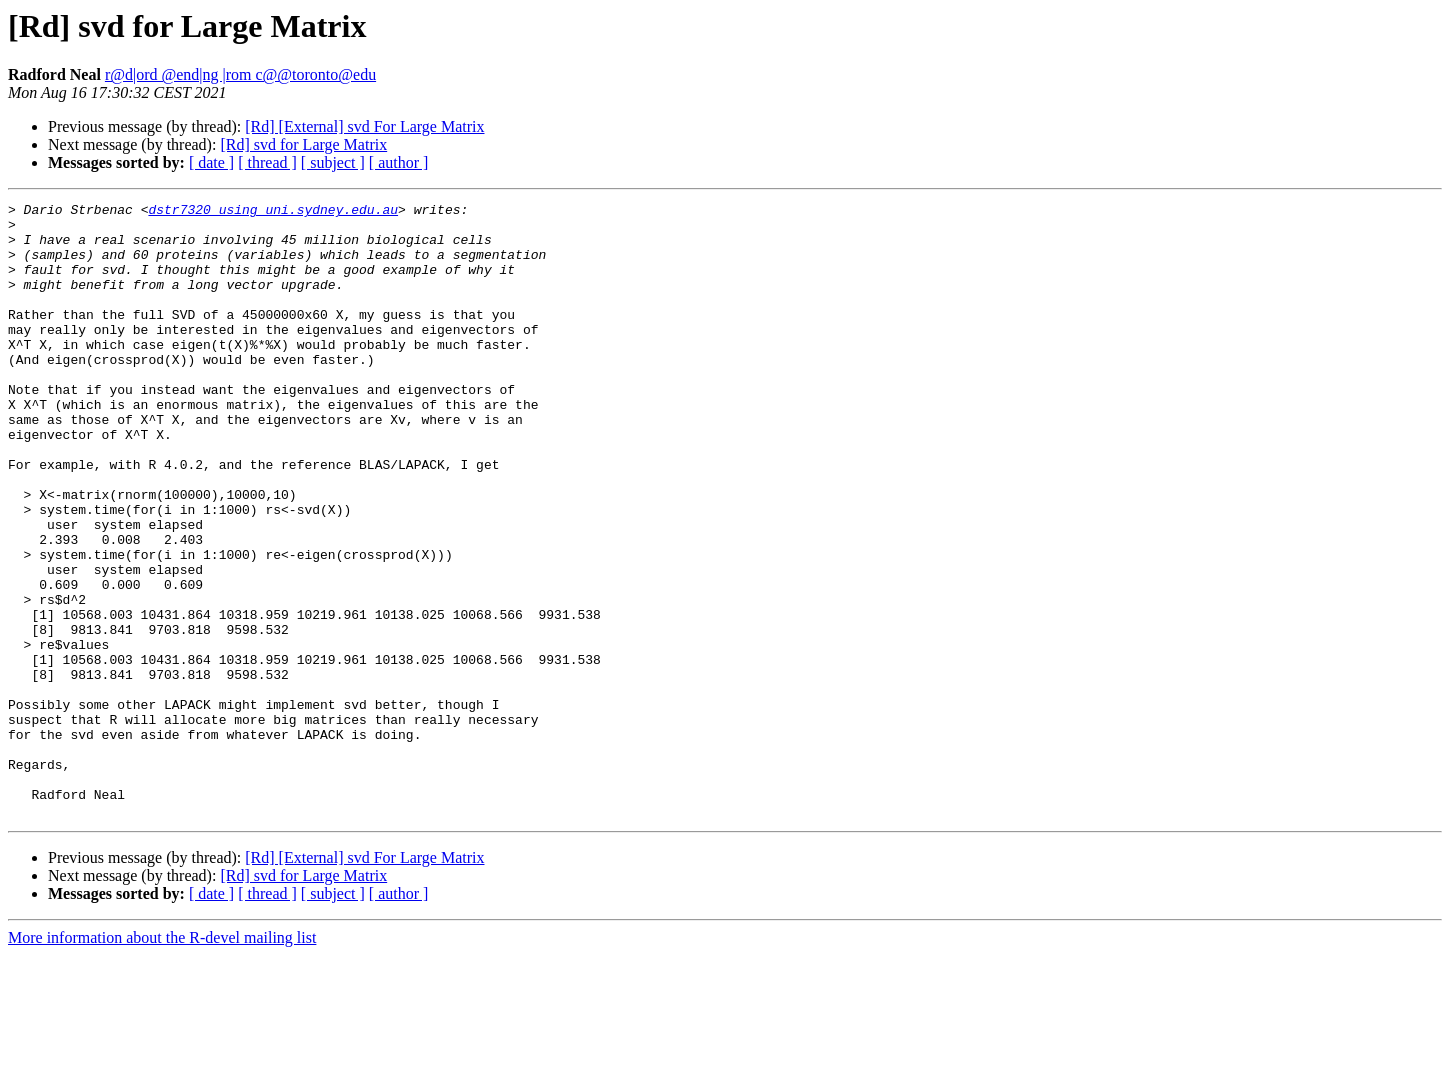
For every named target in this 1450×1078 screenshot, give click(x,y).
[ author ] (399, 162)
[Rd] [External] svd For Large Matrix (364, 126)
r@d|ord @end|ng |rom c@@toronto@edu (240, 74)
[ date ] (211, 162)
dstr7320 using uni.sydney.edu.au (273, 212)
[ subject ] (333, 162)
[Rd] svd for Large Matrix (303, 144)
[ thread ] (267, 162)
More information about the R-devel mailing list (162, 1060)
